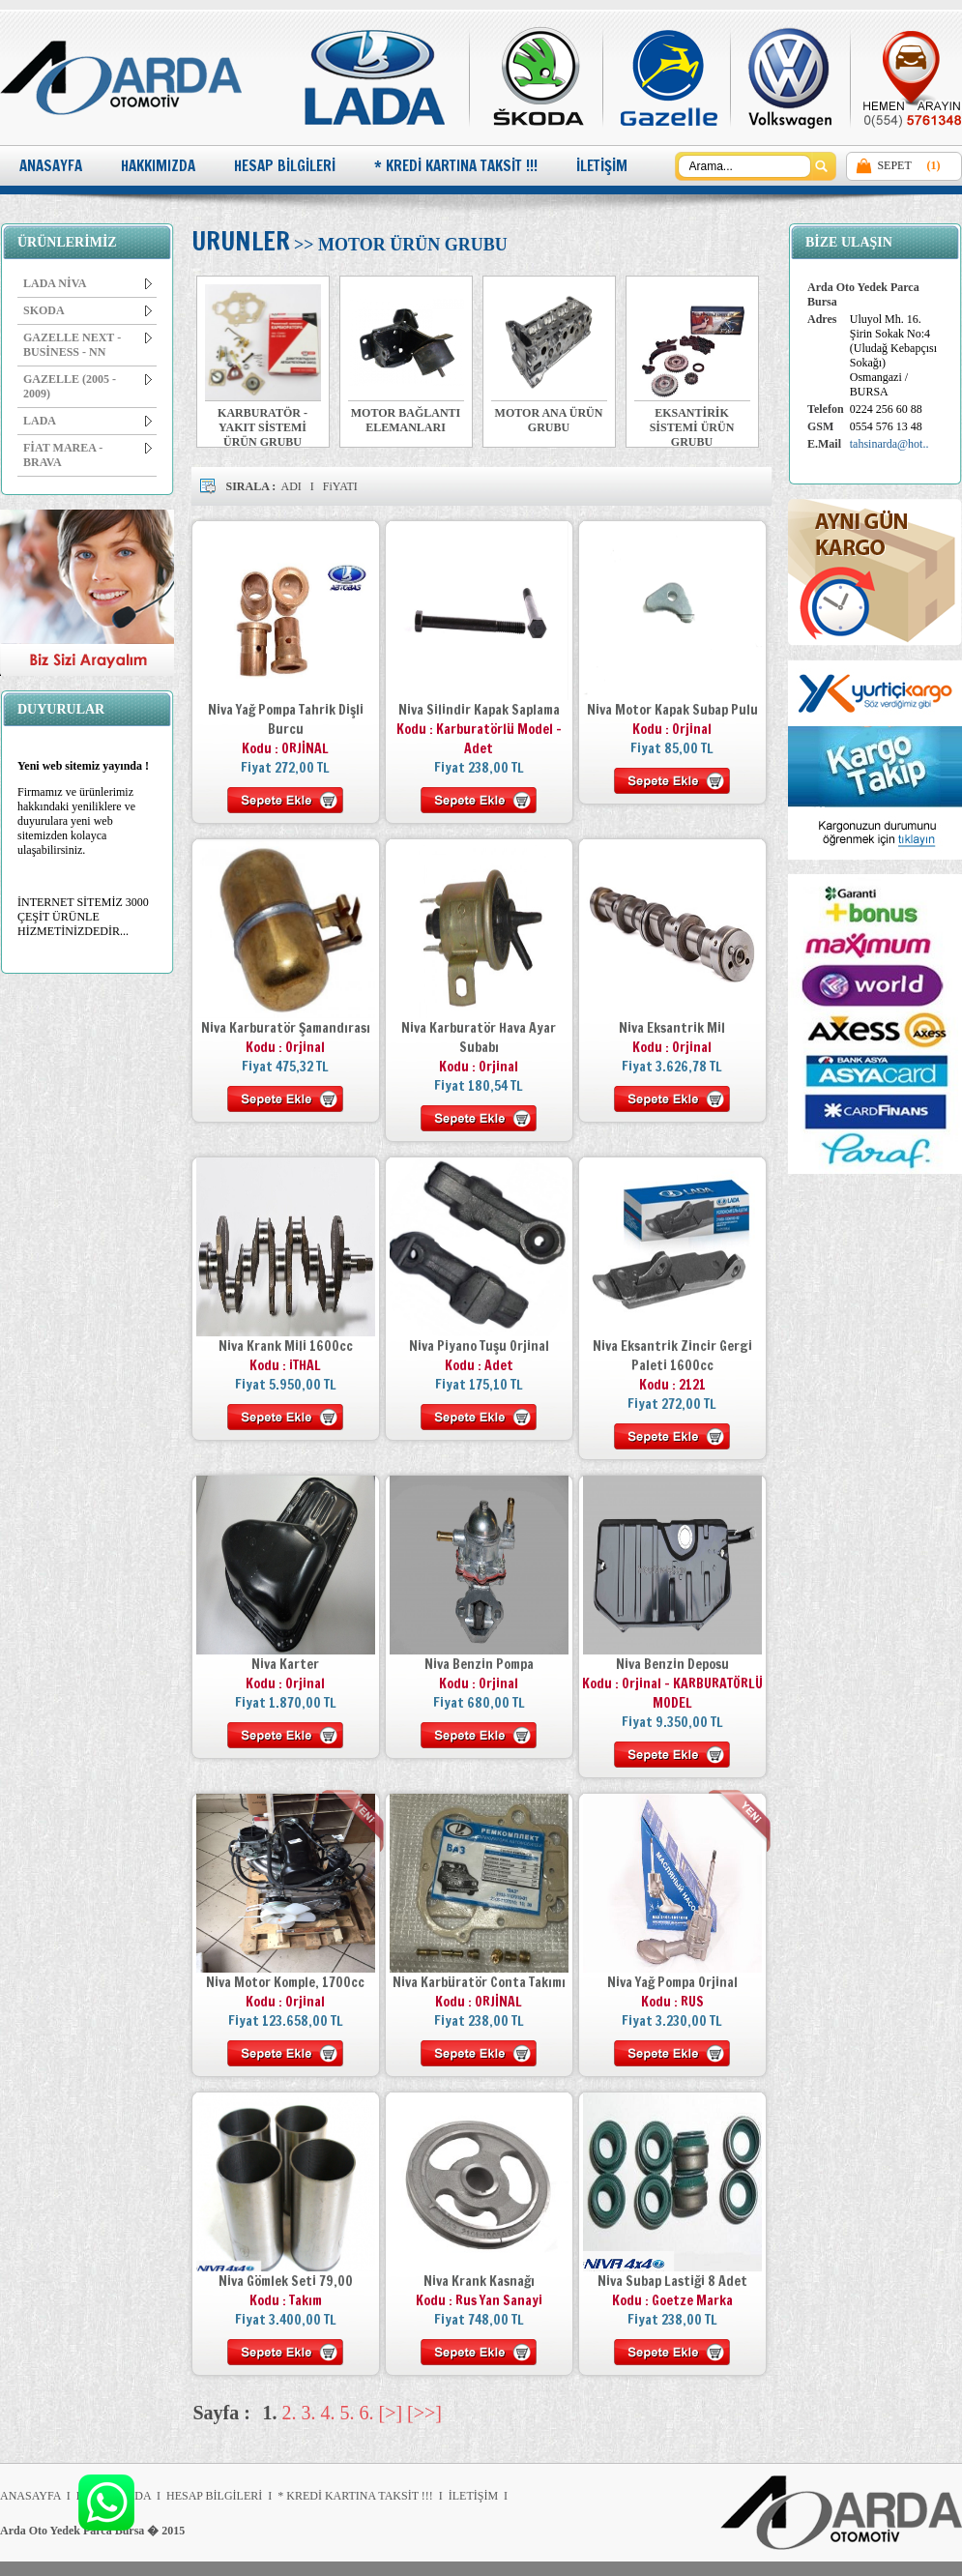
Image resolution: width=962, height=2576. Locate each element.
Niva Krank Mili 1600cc (286, 1346)
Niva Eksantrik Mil (672, 1028)
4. (328, 2412)
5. (347, 2412)
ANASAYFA (50, 166)
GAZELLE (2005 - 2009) (87, 386)
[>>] (424, 2412)
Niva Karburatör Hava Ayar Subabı (478, 1037)
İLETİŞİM (601, 166)
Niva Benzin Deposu (672, 1664)
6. (367, 2412)
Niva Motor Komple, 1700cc (285, 1982)
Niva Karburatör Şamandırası (285, 1028)
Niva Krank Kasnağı (479, 2281)
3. (309, 2412)
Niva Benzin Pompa (479, 1664)
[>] (391, 2412)
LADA (87, 420)
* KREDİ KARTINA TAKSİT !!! (456, 166)
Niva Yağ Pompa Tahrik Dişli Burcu (286, 719)
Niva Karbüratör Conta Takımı (479, 1982)
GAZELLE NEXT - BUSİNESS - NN (87, 345)
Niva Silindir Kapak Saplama (479, 709)
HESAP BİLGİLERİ (284, 166)
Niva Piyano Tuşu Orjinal (479, 1346)
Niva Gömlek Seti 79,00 (286, 2281)
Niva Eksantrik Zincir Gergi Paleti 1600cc (672, 1355)
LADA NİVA (87, 283)
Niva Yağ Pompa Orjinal (672, 1982)
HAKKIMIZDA (158, 166)
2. (289, 2412)
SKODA (87, 310)
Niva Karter (285, 1664)
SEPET (894, 165)
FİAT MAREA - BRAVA (87, 455)
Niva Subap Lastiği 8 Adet (672, 2281)
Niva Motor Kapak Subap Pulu (672, 709)
